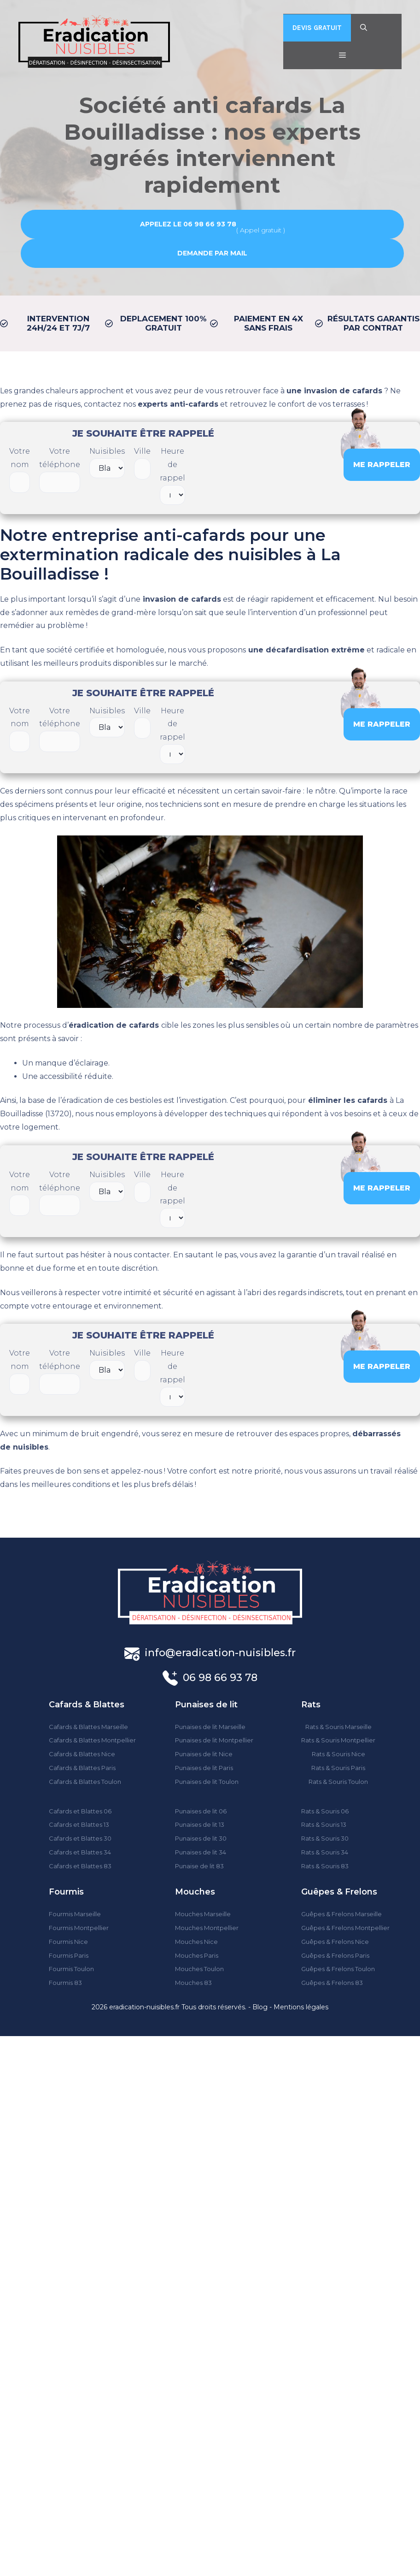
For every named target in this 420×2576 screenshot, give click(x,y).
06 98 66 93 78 (220, 1677)
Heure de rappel (172, 475)
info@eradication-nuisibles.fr (220, 1652)
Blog (260, 2007)
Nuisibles (107, 462)
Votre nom (19, 470)
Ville (142, 463)
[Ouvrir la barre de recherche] (363, 27)
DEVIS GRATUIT (317, 28)
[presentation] (264, 463)
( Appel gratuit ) (212, 226)
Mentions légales (301, 2007)
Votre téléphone (59, 470)
